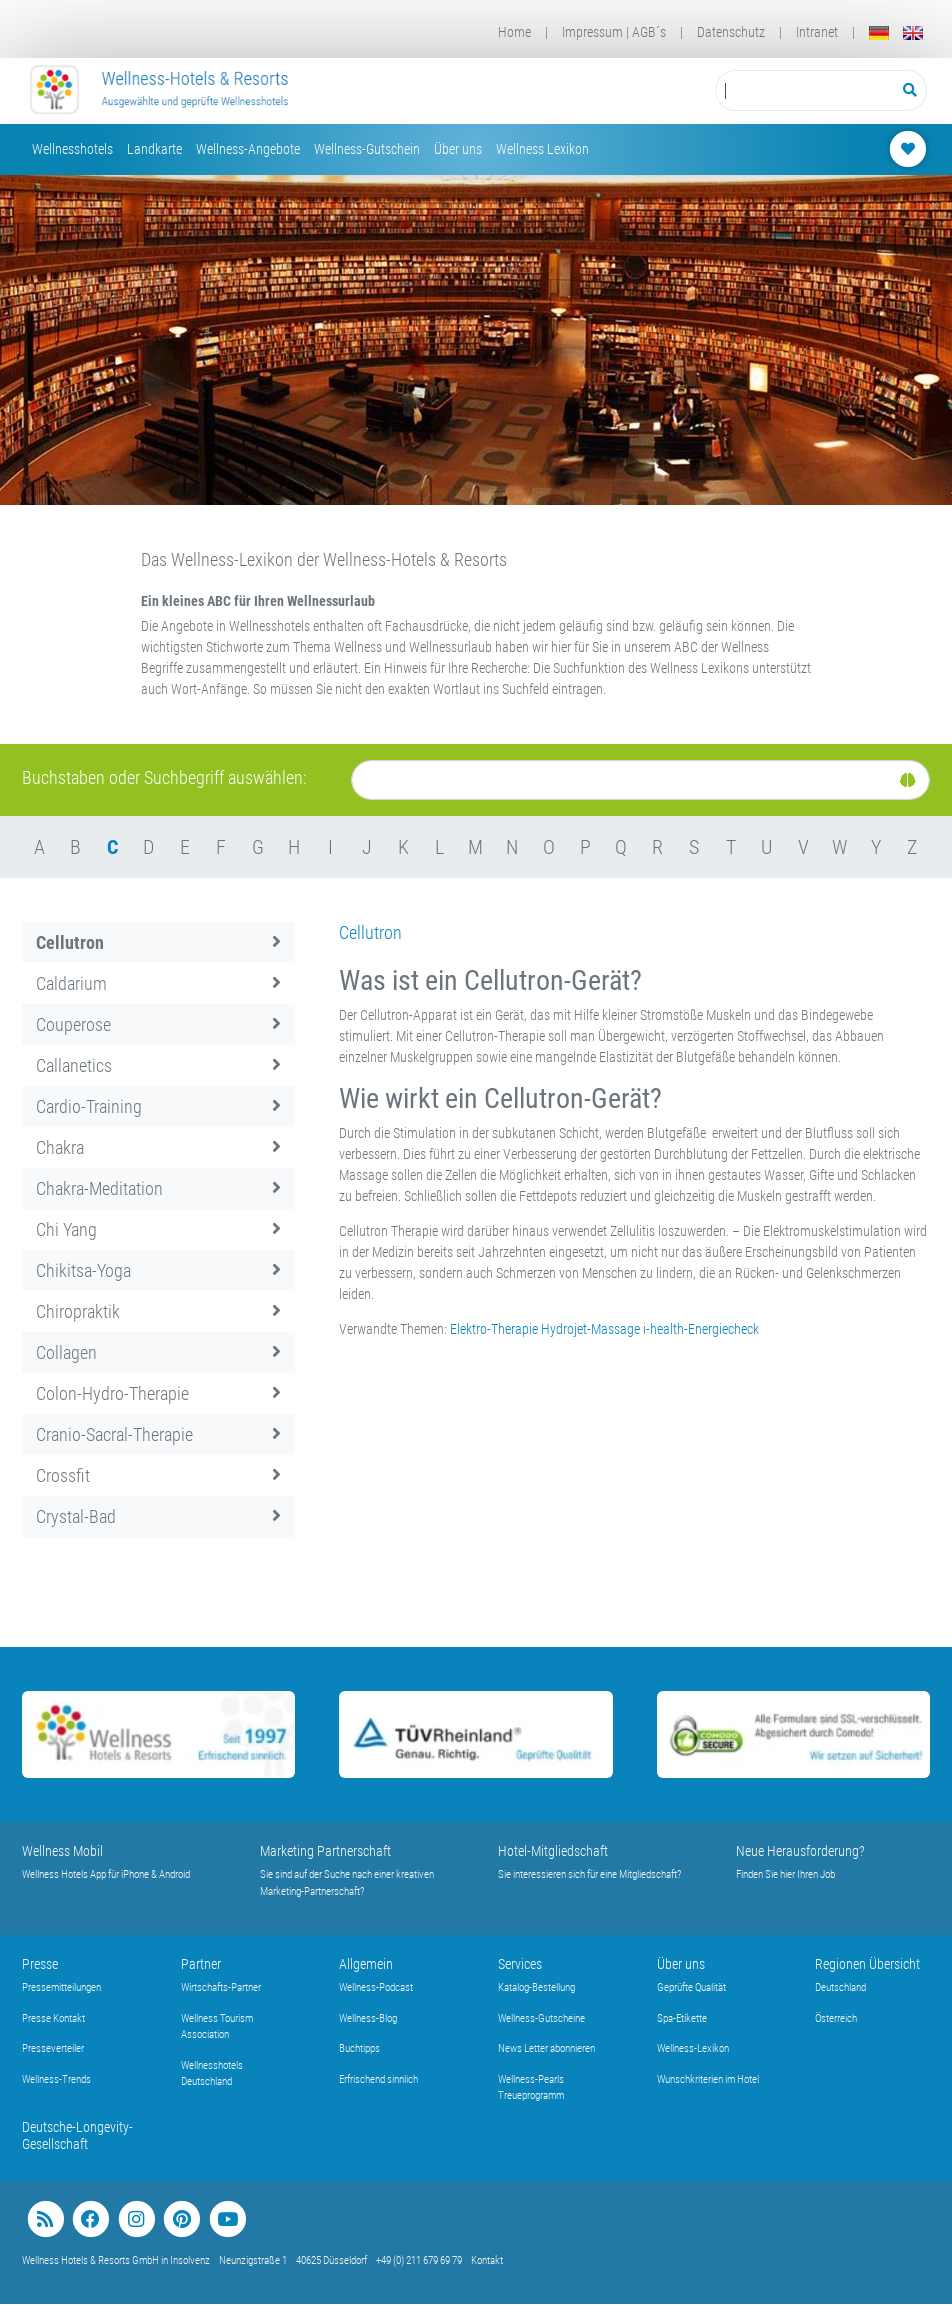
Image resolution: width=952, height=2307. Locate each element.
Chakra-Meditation (158, 1188)
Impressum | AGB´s (614, 32)
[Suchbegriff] (804, 90)
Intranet (817, 32)
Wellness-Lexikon (693, 2048)
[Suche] (640, 780)
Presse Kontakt (53, 2018)
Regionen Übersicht (867, 1964)
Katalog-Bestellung (536, 1987)
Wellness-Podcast (376, 1987)
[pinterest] (181, 2219)
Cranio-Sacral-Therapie (158, 1434)
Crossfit (158, 1475)
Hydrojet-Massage (590, 1329)
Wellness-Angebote (248, 149)
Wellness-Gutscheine (541, 2018)
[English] (913, 32)
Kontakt (487, 2260)
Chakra (158, 1147)
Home (514, 32)
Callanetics (158, 1065)
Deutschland (840, 1987)
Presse (40, 1964)
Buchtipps (359, 2048)
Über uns (458, 149)
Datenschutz (731, 32)
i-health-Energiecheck (701, 1329)
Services (520, 1964)
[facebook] (90, 2219)
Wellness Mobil (62, 1851)
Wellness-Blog (368, 2018)
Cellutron (158, 942)
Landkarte (154, 149)
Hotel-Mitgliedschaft (553, 1851)
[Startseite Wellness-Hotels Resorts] (160, 91)
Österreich (836, 2018)
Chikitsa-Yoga (158, 1270)
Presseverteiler (53, 2048)
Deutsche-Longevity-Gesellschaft (77, 2135)
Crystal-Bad (158, 1516)
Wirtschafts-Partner (221, 1987)
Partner (201, 1964)
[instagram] (136, 2219)
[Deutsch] (879, 32)
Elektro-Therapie (494, 1329)
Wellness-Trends (56, 2079)
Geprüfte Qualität (691, 1987)
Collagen (158, 1352)
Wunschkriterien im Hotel (708, 2079)
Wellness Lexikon (542, 149)
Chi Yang (158, 1229)
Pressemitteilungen (61, 1987)
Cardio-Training (158, 1106)
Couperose (158, 1024)
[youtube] (227, 2219)
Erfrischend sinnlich (378, 2079)
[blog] (45, 2219)
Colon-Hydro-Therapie (158, 1393)
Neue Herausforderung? (800, 1851)
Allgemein (366, 1964)
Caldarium (158, 983)
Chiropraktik (158, 1311)
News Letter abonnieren (546, 2048)
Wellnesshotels (72, 149)
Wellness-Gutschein (367, 149)
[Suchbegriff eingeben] (804, 90)
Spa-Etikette (682, 2018)
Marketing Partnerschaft (325, 1851)
